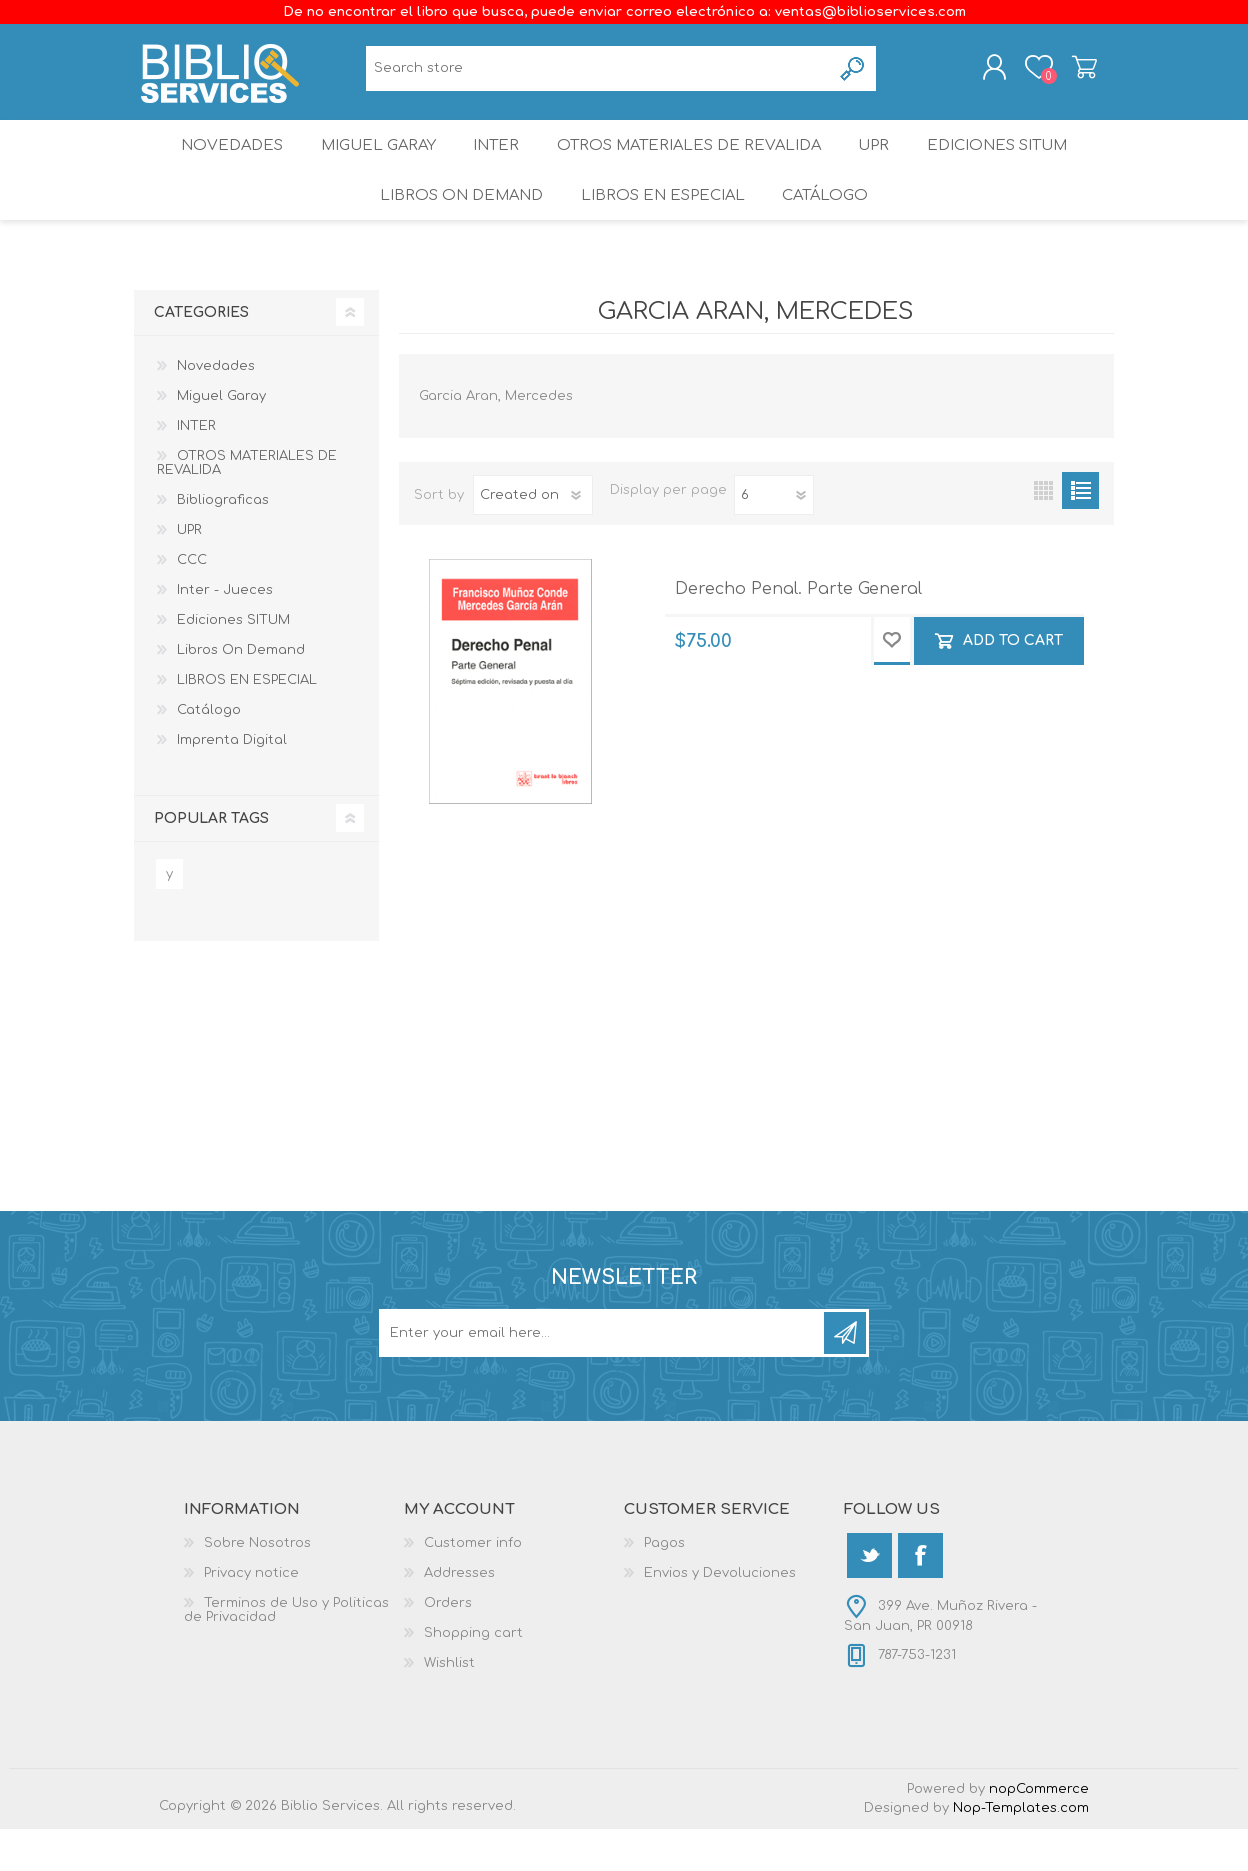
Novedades (213, 164)
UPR (882, 164)
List (1080, 532)
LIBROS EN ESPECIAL (660, 229)
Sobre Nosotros (257, 1585)
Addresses (459, 1615)
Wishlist (449, 1705)
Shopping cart (1066, 73)
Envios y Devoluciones (720, 1615)
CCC (192, 602)
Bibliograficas (223, 542)
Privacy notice (251, 1615)
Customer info (473, 1585)
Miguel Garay (367, 164)
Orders (448, 1645)
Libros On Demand (454, 229)
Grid (1043, 532)
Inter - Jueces (225, 632)
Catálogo (829, 229)
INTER (495, 164)
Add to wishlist (892, 684)
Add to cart (1013, 683)
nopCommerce (1039, 1831)
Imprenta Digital (232, 782)
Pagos (664, 1585)
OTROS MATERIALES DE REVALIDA (692, 164)
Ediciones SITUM (1015, 164)
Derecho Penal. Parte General (798, 631)
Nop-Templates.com (1021, 1850)
